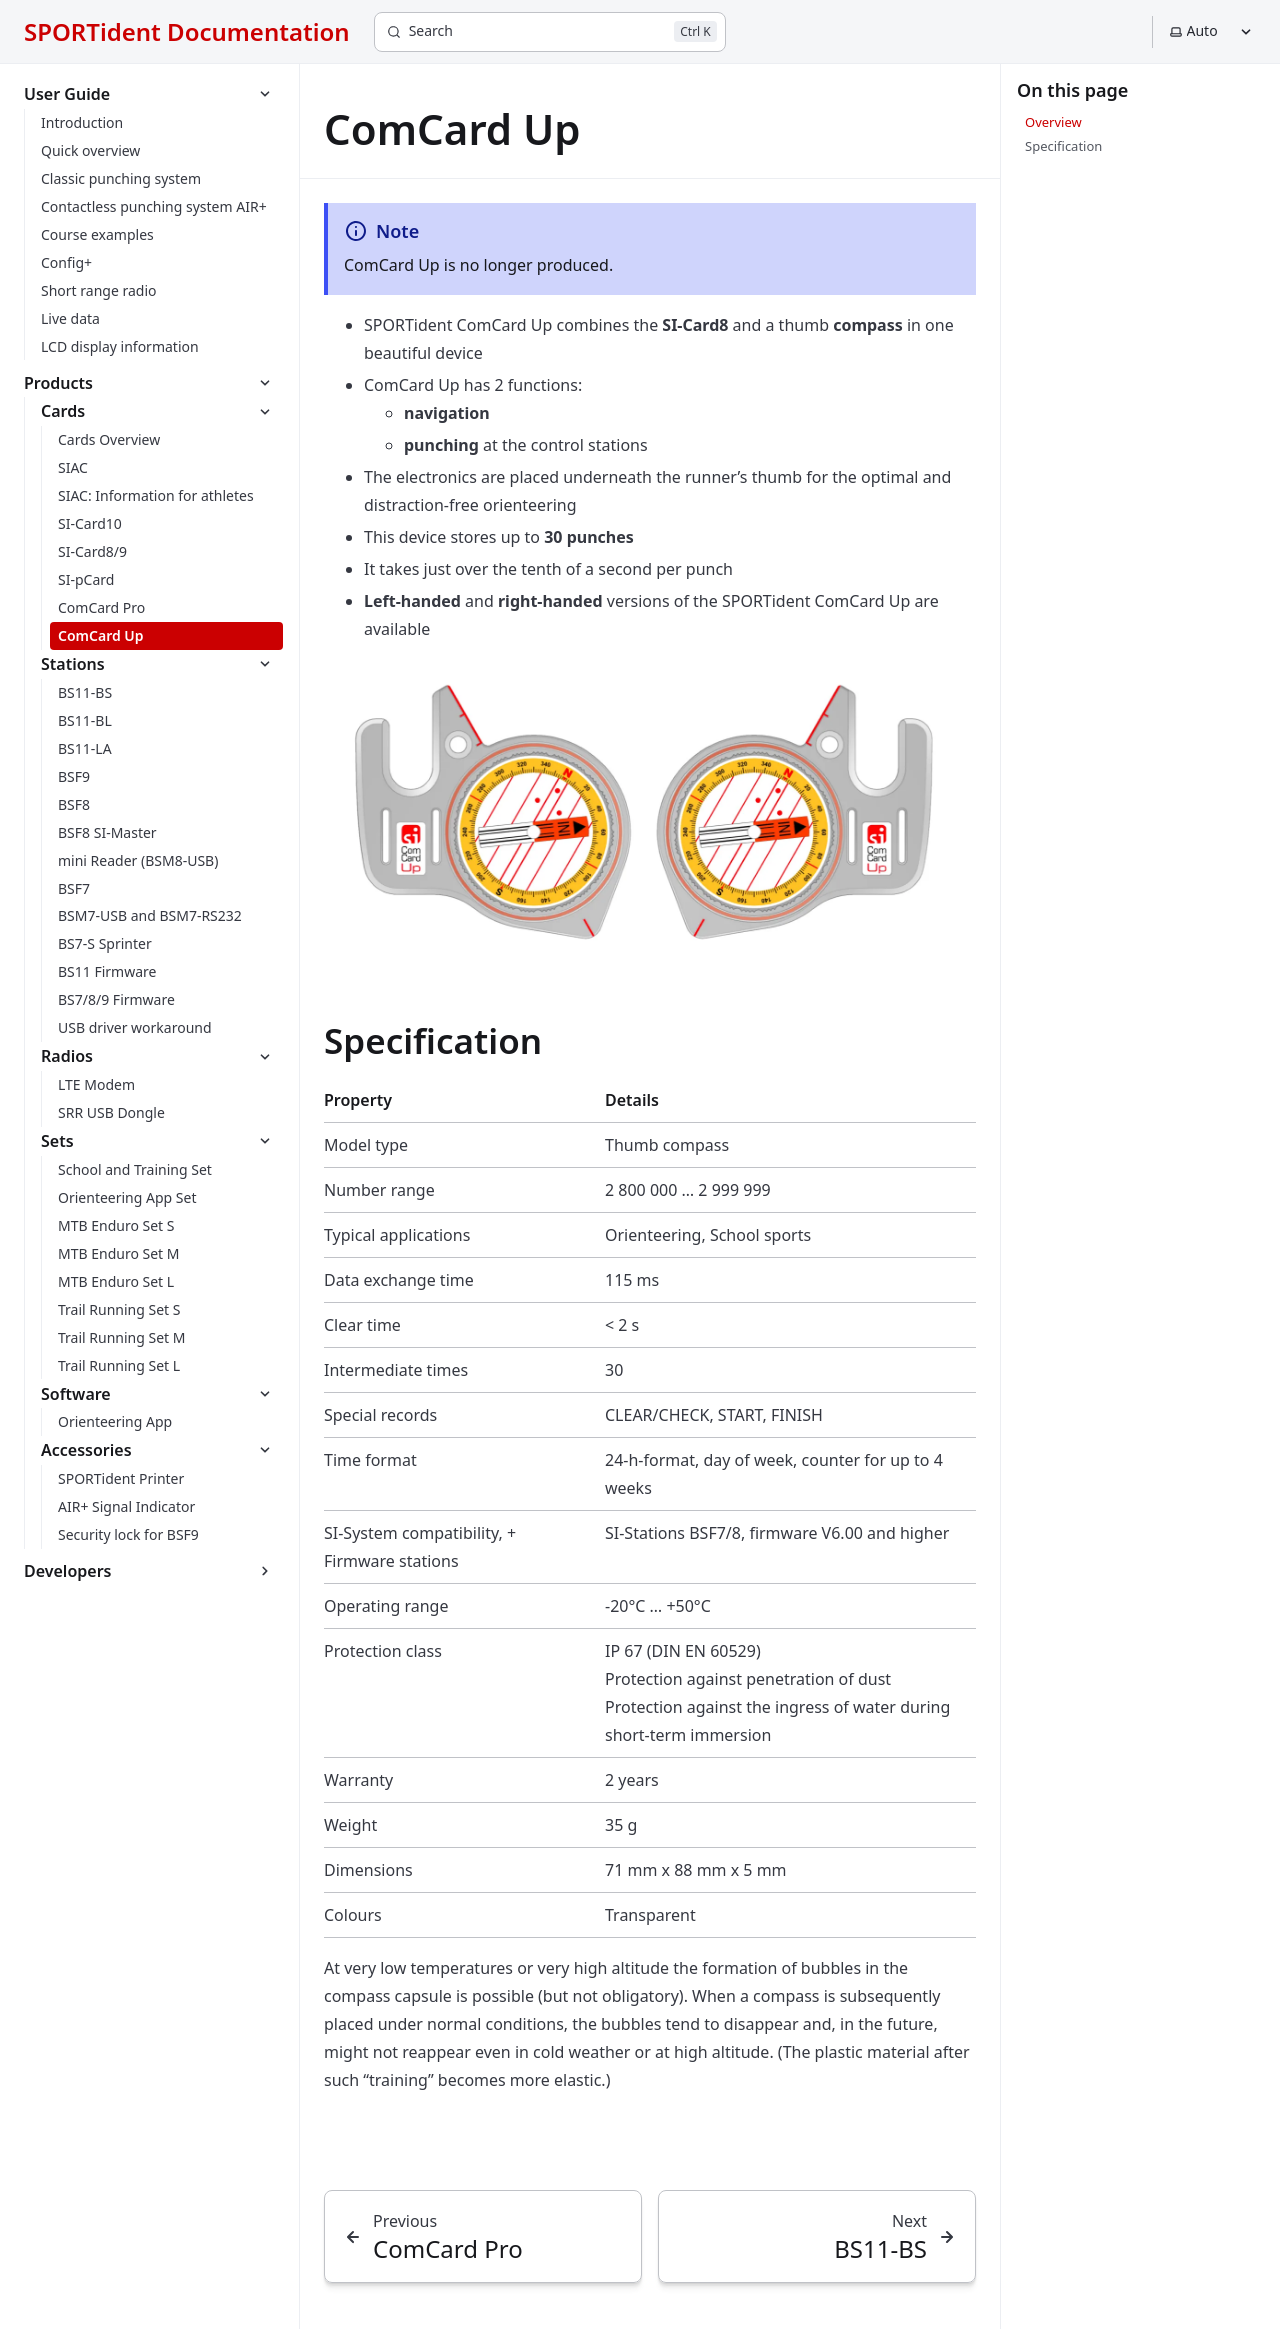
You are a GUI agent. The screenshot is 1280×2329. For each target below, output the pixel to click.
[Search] (550, 32)
